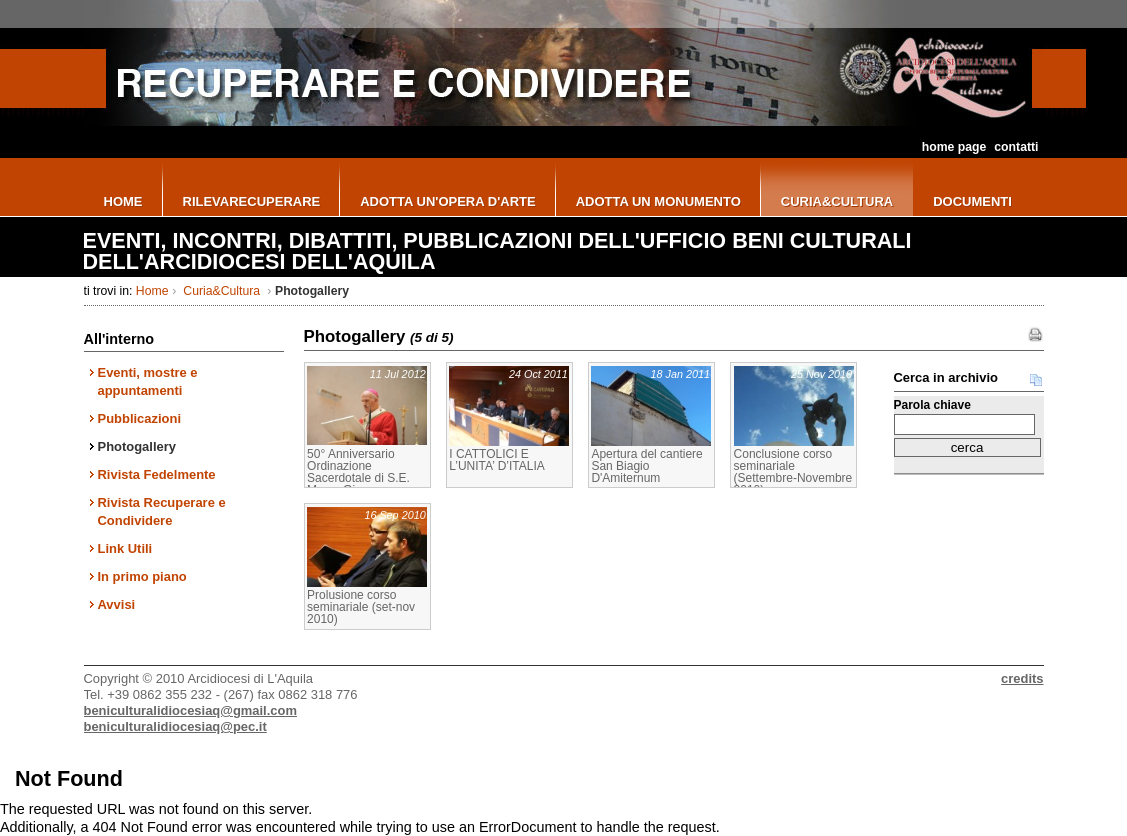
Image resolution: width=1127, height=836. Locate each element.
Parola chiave (932, 405)
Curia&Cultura (222, 291)
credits (1022, 678)
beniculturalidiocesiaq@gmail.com (190, 710)
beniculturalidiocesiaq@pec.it (175, 726)
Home (152, 291)
